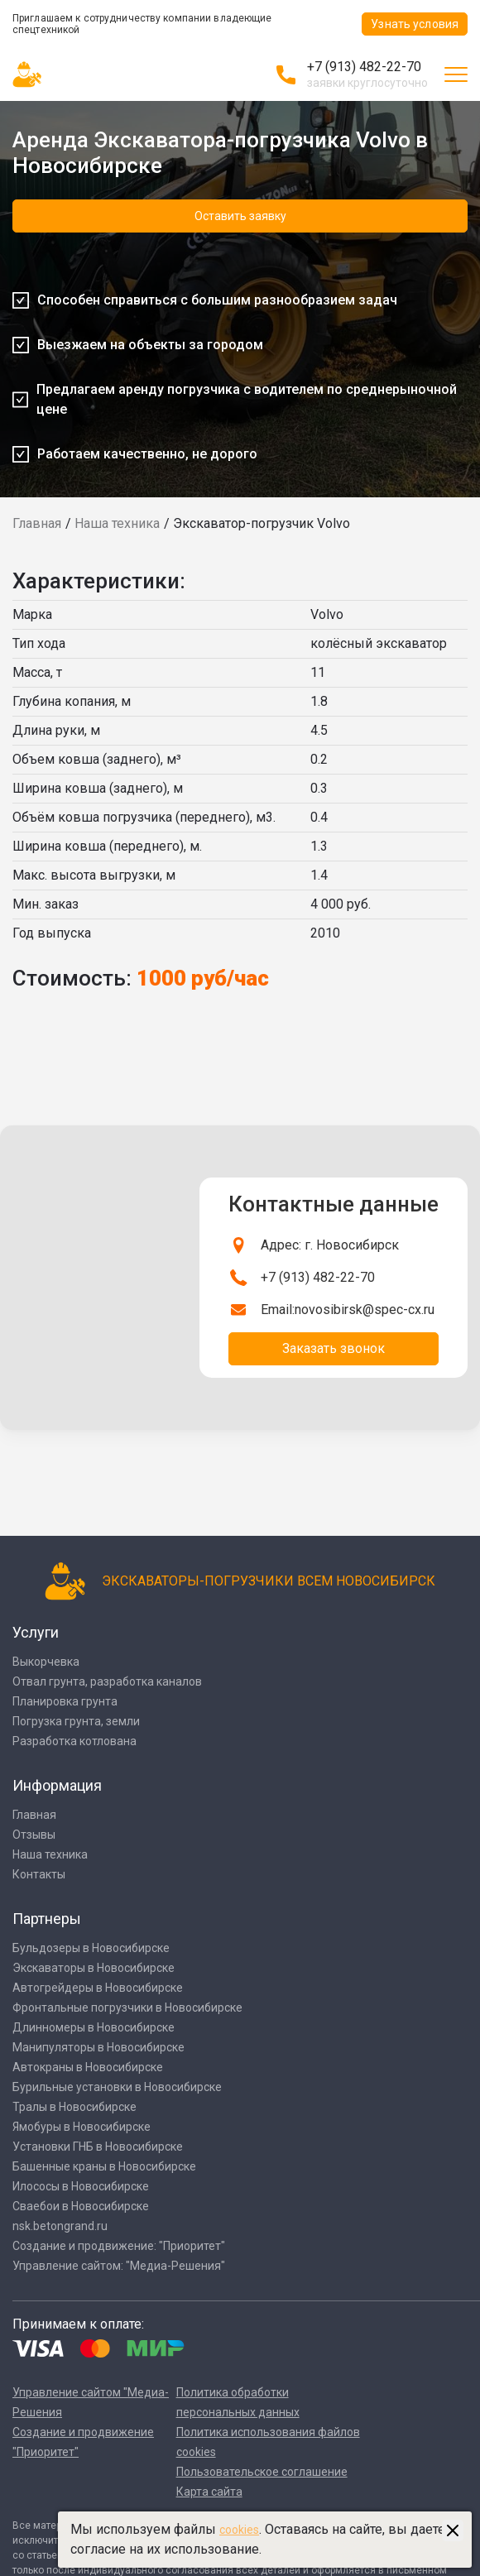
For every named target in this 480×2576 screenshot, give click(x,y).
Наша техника (117, 523)
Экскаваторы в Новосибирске (93, 1967)
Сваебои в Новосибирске (80, 2206)
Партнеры (46, 1918)
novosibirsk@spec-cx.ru (364, 1309)
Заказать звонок (333, 1348)
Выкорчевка (45, 1661)
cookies (239, 2529)
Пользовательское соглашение (262, 2471)
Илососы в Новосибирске (80, 2186)
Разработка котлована (74, 1741)
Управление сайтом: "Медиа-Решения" (118, 2265)
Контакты (38, 1874)
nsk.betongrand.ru (60, 2226)
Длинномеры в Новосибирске (93, 2027)
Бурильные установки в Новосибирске (117, 2087)
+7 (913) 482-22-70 (364, 66)
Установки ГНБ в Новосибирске (97, 2146)
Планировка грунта (65, 1701)
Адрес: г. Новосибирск (330, 1245)
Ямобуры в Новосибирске (81, 2126)
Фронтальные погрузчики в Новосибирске (127, 2007)
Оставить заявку (240, 216)
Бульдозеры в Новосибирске (91, 1948)
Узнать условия (414, 24)
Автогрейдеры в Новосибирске (97, 1987)
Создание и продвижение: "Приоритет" (118, 2245)
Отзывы (33, 1834)
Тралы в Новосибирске (74, 2106)
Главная (36, 523)
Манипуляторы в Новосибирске (98, 2047)
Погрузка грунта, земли (76, 1721)
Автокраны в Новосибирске (87, 2067)
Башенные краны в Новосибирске (104, 2166)
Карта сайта (209, 2491)
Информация (57, 1785)
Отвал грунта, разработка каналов (107, 1681)
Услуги (35, 1632)
